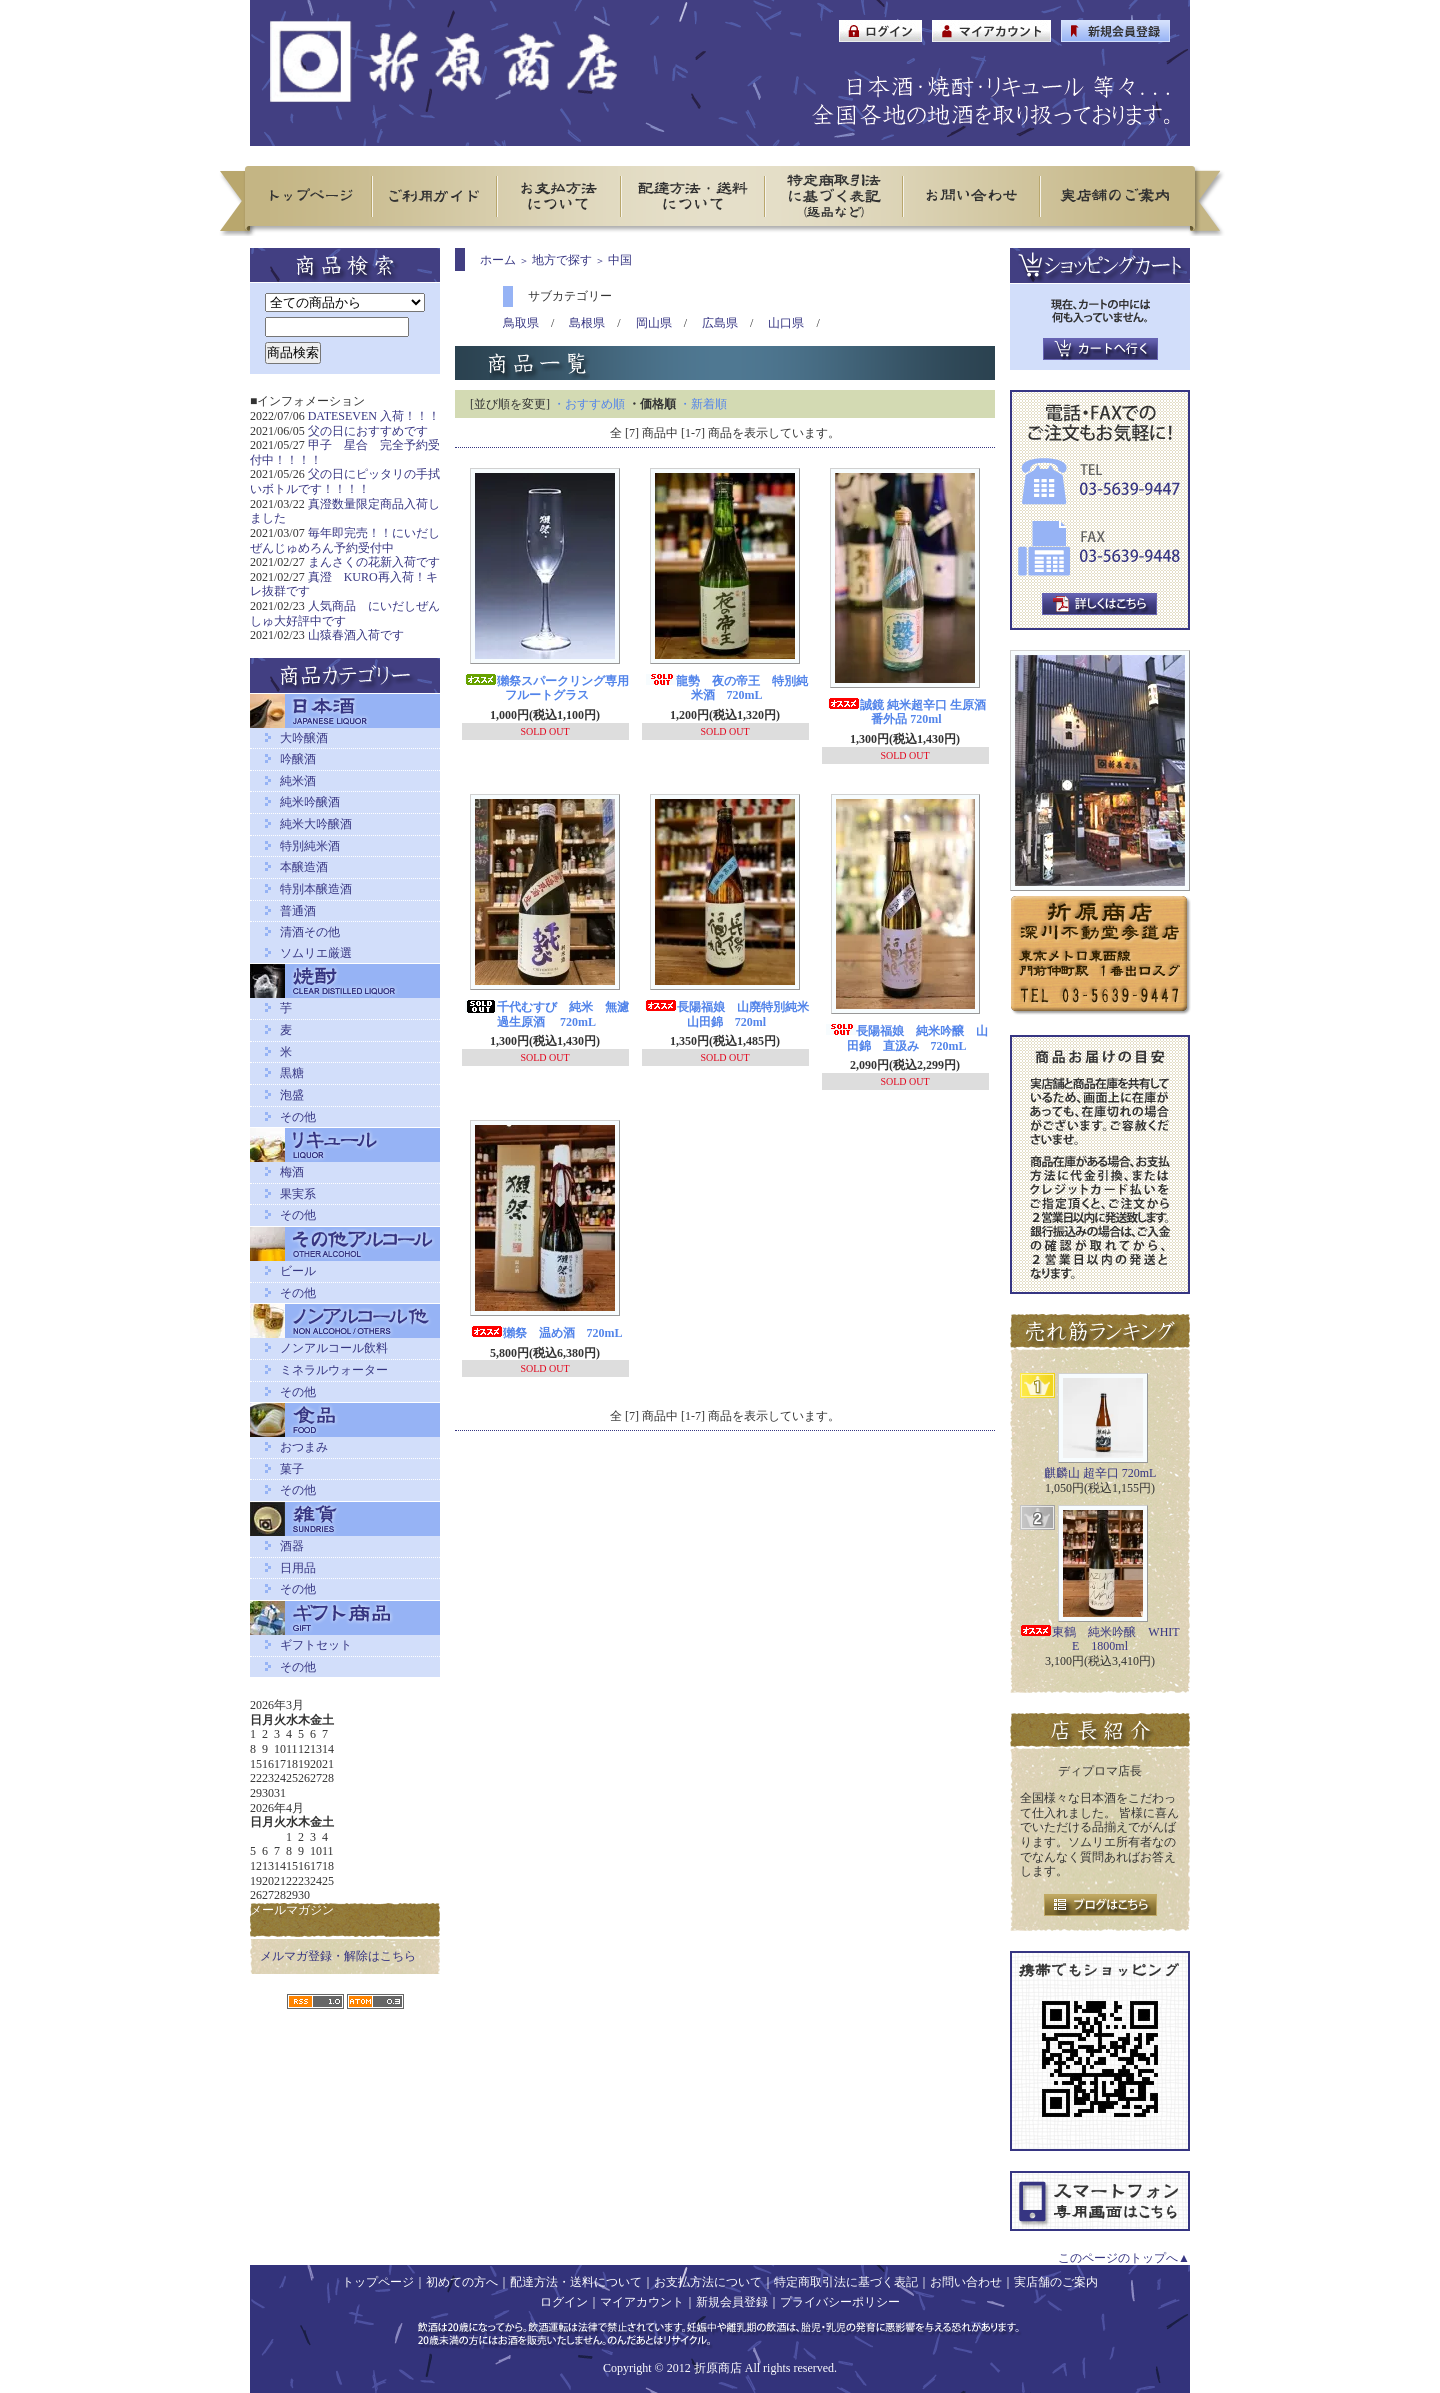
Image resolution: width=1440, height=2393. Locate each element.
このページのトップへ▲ (1124, 2258)
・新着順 (703, 404)
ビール (298, 1271)
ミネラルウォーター (334, 1370)
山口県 (786, 323)
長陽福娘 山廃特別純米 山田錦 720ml (733, 1014)
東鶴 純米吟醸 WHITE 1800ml (1099, 1639)
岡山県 (654, 323)
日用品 (298, 1568)
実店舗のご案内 (1056, 2282)
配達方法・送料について (576, 2282)
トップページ (378, 2282)
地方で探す (562, 260)
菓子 (292, 1469)
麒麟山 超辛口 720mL (1100, 1473)
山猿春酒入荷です (356, 635)
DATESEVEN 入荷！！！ (374, 416)
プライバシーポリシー (840, 2302)
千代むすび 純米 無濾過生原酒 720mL (547, 1014)
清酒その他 (310, 932)
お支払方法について (708, 2282)
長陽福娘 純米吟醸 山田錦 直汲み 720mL (907, 1038)
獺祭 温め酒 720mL (547, 1333)
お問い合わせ (966, 2282)
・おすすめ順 (589, 404)
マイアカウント (642, 2302)
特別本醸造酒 (316, 889)
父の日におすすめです (368, 431)
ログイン (564, 2302)
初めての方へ (462, 2282)
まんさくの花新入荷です (374, 562)
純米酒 (298, 781)
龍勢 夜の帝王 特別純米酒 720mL (727, 688)
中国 (620, 260)
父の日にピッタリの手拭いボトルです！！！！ (345, 481)
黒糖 (292, 1073)
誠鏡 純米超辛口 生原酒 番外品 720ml (907, 712)
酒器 (292, 1546)
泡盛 (292, 1095)
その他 (298, 1117)
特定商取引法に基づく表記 (846, 2282)
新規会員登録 (732, 2302)
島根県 (587, 323)
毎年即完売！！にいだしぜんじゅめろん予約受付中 (345, 540)
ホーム (498, 260)
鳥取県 (521, 323)
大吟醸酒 (304, 738)
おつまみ (304, 1447)
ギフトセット (316, 1645)
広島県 (720, 323)
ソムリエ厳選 (316, 953)
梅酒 (292, 1172)
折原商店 (718, 2368)
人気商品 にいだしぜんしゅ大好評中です (345, 613)
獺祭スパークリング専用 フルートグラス (553, 688)
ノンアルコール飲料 (334, 1348)
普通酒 (298, 911)
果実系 (298, 1194)
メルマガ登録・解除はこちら (338, 1956)
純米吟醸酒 (310, 802)
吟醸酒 (298, 759)
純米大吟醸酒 (316, 824)
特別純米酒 (310, 846)
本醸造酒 (304, 867)
